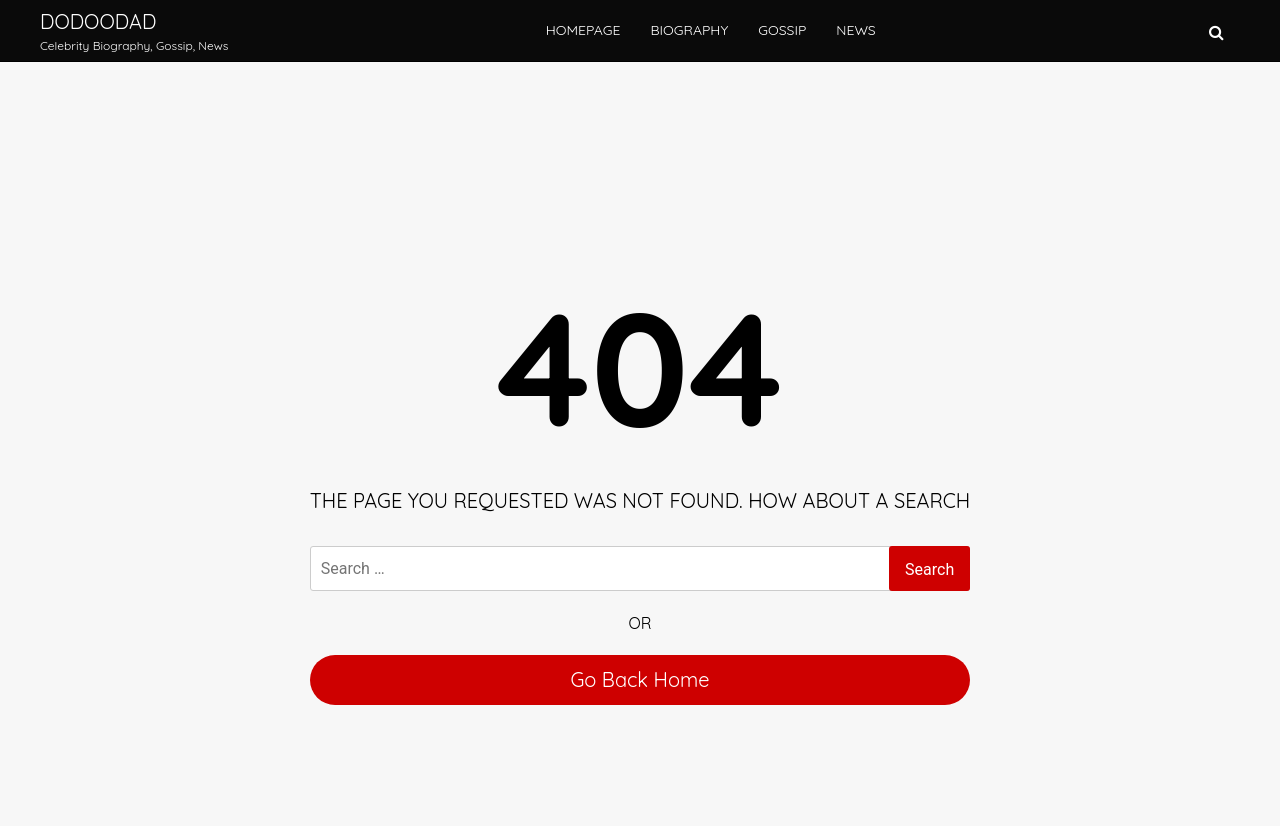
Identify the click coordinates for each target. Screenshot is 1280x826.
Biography (689, 30)
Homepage (583, 30)
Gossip (782, 30)
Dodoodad (98, 21)
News (855, 30)
